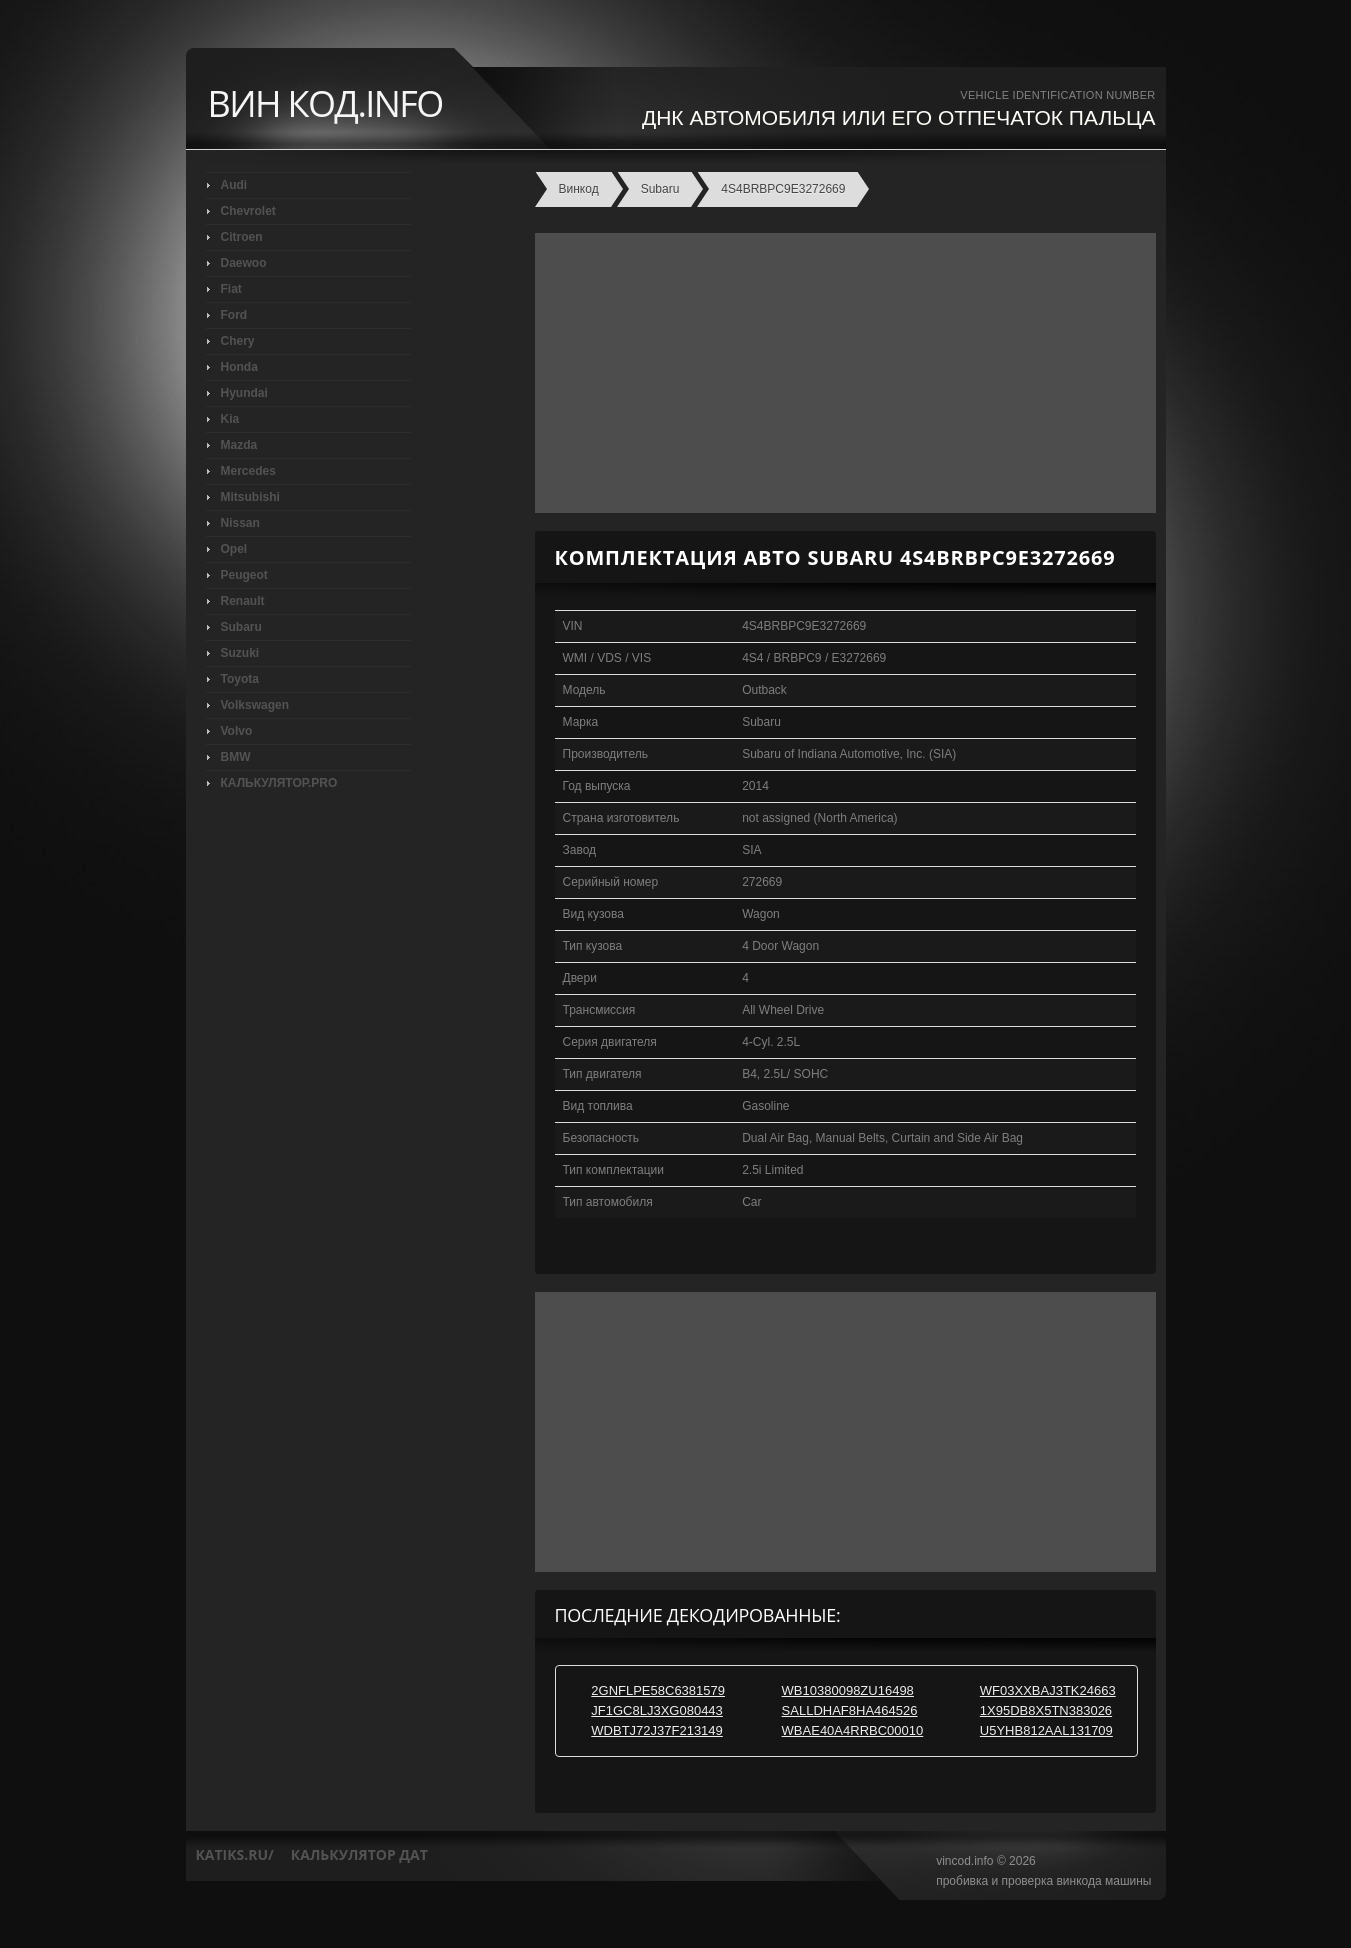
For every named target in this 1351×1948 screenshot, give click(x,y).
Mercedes (248, 471)
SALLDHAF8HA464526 (850, 1710)
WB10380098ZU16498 (848, 1690)
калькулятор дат (359, 1854)
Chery (238, 341)
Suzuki (240, 653)
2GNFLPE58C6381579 (658, 1690)
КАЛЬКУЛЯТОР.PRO (279, 783)
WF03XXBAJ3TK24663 (1048, 1690)
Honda (239, 367)
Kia (230, 419)
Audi (234, 185)
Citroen (242, 237)
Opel (234, 549)
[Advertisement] (840, 373)
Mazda (239, 445)
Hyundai (244, 393)
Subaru (241, 627)
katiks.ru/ (235, 1854)
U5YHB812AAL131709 (1046, 1730)
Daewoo (244, 263)
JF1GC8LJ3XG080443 (657, 1710)
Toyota (240, 679)
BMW (236, 757)
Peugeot (244, 575)
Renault (243, 601)
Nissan (240, 523)
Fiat (231, 289)
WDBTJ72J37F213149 (657, 1730)
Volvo (237, 731)
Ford (234, 315)
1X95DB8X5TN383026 (1046, 1710)
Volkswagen (255, 705)
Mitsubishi (250, 497)
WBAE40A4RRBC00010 (853, 1730)
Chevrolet (248, 211)
